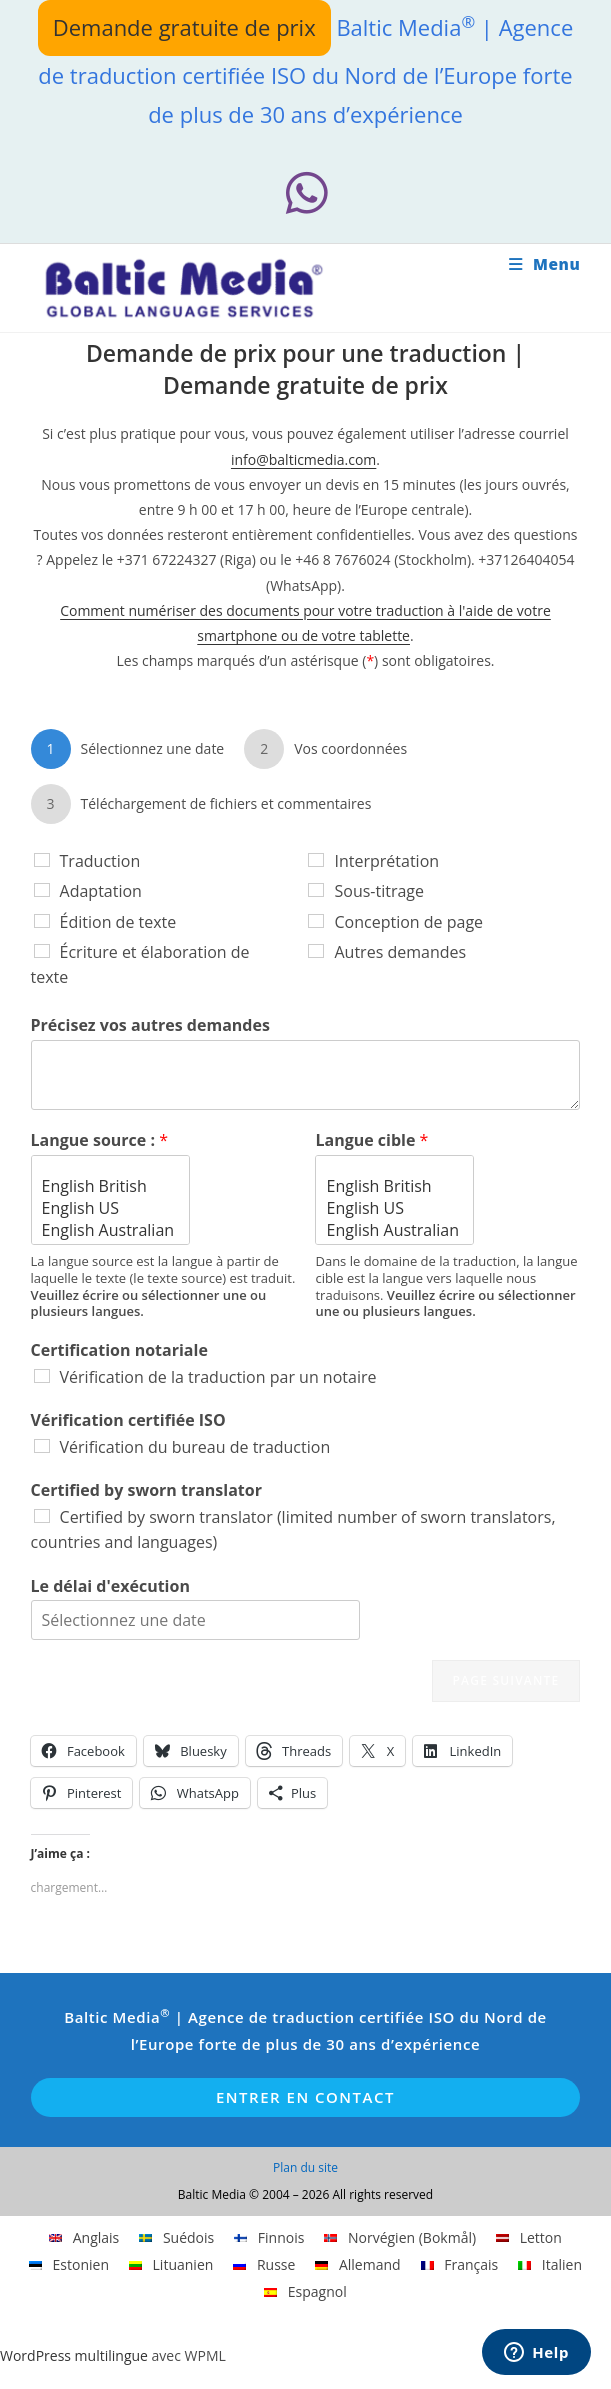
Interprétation (386, 861)
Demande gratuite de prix (184, 27)
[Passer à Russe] (264, 2265)
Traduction (100, 861)
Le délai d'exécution (110, 1586)
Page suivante (506, 1680)
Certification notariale (119, 1350)
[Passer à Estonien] (69, 2265)
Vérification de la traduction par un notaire (218, 1377)
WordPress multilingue (74, 2355)
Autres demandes (400, 952)
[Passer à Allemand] (357, 2265)
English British (110, 1186)
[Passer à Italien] (550, 2265)
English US (110, 1208)
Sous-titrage (379, 891)
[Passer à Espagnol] (305, 2292)
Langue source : (99, 1140)
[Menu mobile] (545, 264)
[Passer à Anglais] (84, 2238)
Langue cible (371, 1140)
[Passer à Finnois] (269, 2238)
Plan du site (305, 2167)
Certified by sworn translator (146, 1490)
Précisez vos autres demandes (150, 1025)
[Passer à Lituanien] (171, 2265)
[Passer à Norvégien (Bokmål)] (400, 2238)
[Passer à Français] (460, 2265)
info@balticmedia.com (303, 459)
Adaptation (101, 891)
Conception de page (408, 922)
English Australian (110, 1230)
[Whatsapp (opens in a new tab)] (305, 193)
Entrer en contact (305, 2097)
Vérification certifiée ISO (128, 1420)
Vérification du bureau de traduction (195, 1447)
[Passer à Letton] (529, 2238)
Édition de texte (118, 922)
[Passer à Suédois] (176, 2238)
